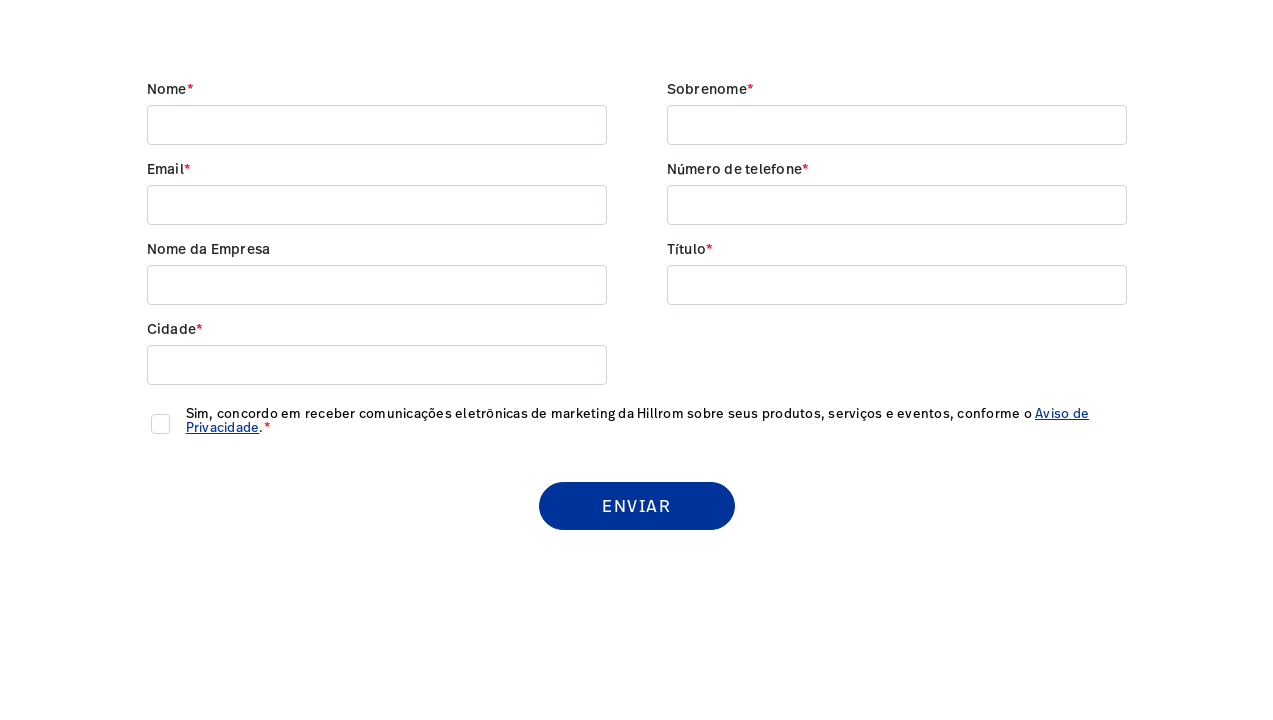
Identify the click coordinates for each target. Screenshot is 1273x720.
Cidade (172, 330)
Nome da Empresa (209, 250)
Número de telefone (735, 170)
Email (165, 170)
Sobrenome (707, 90)
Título (687, 250)
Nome (167, 90)
